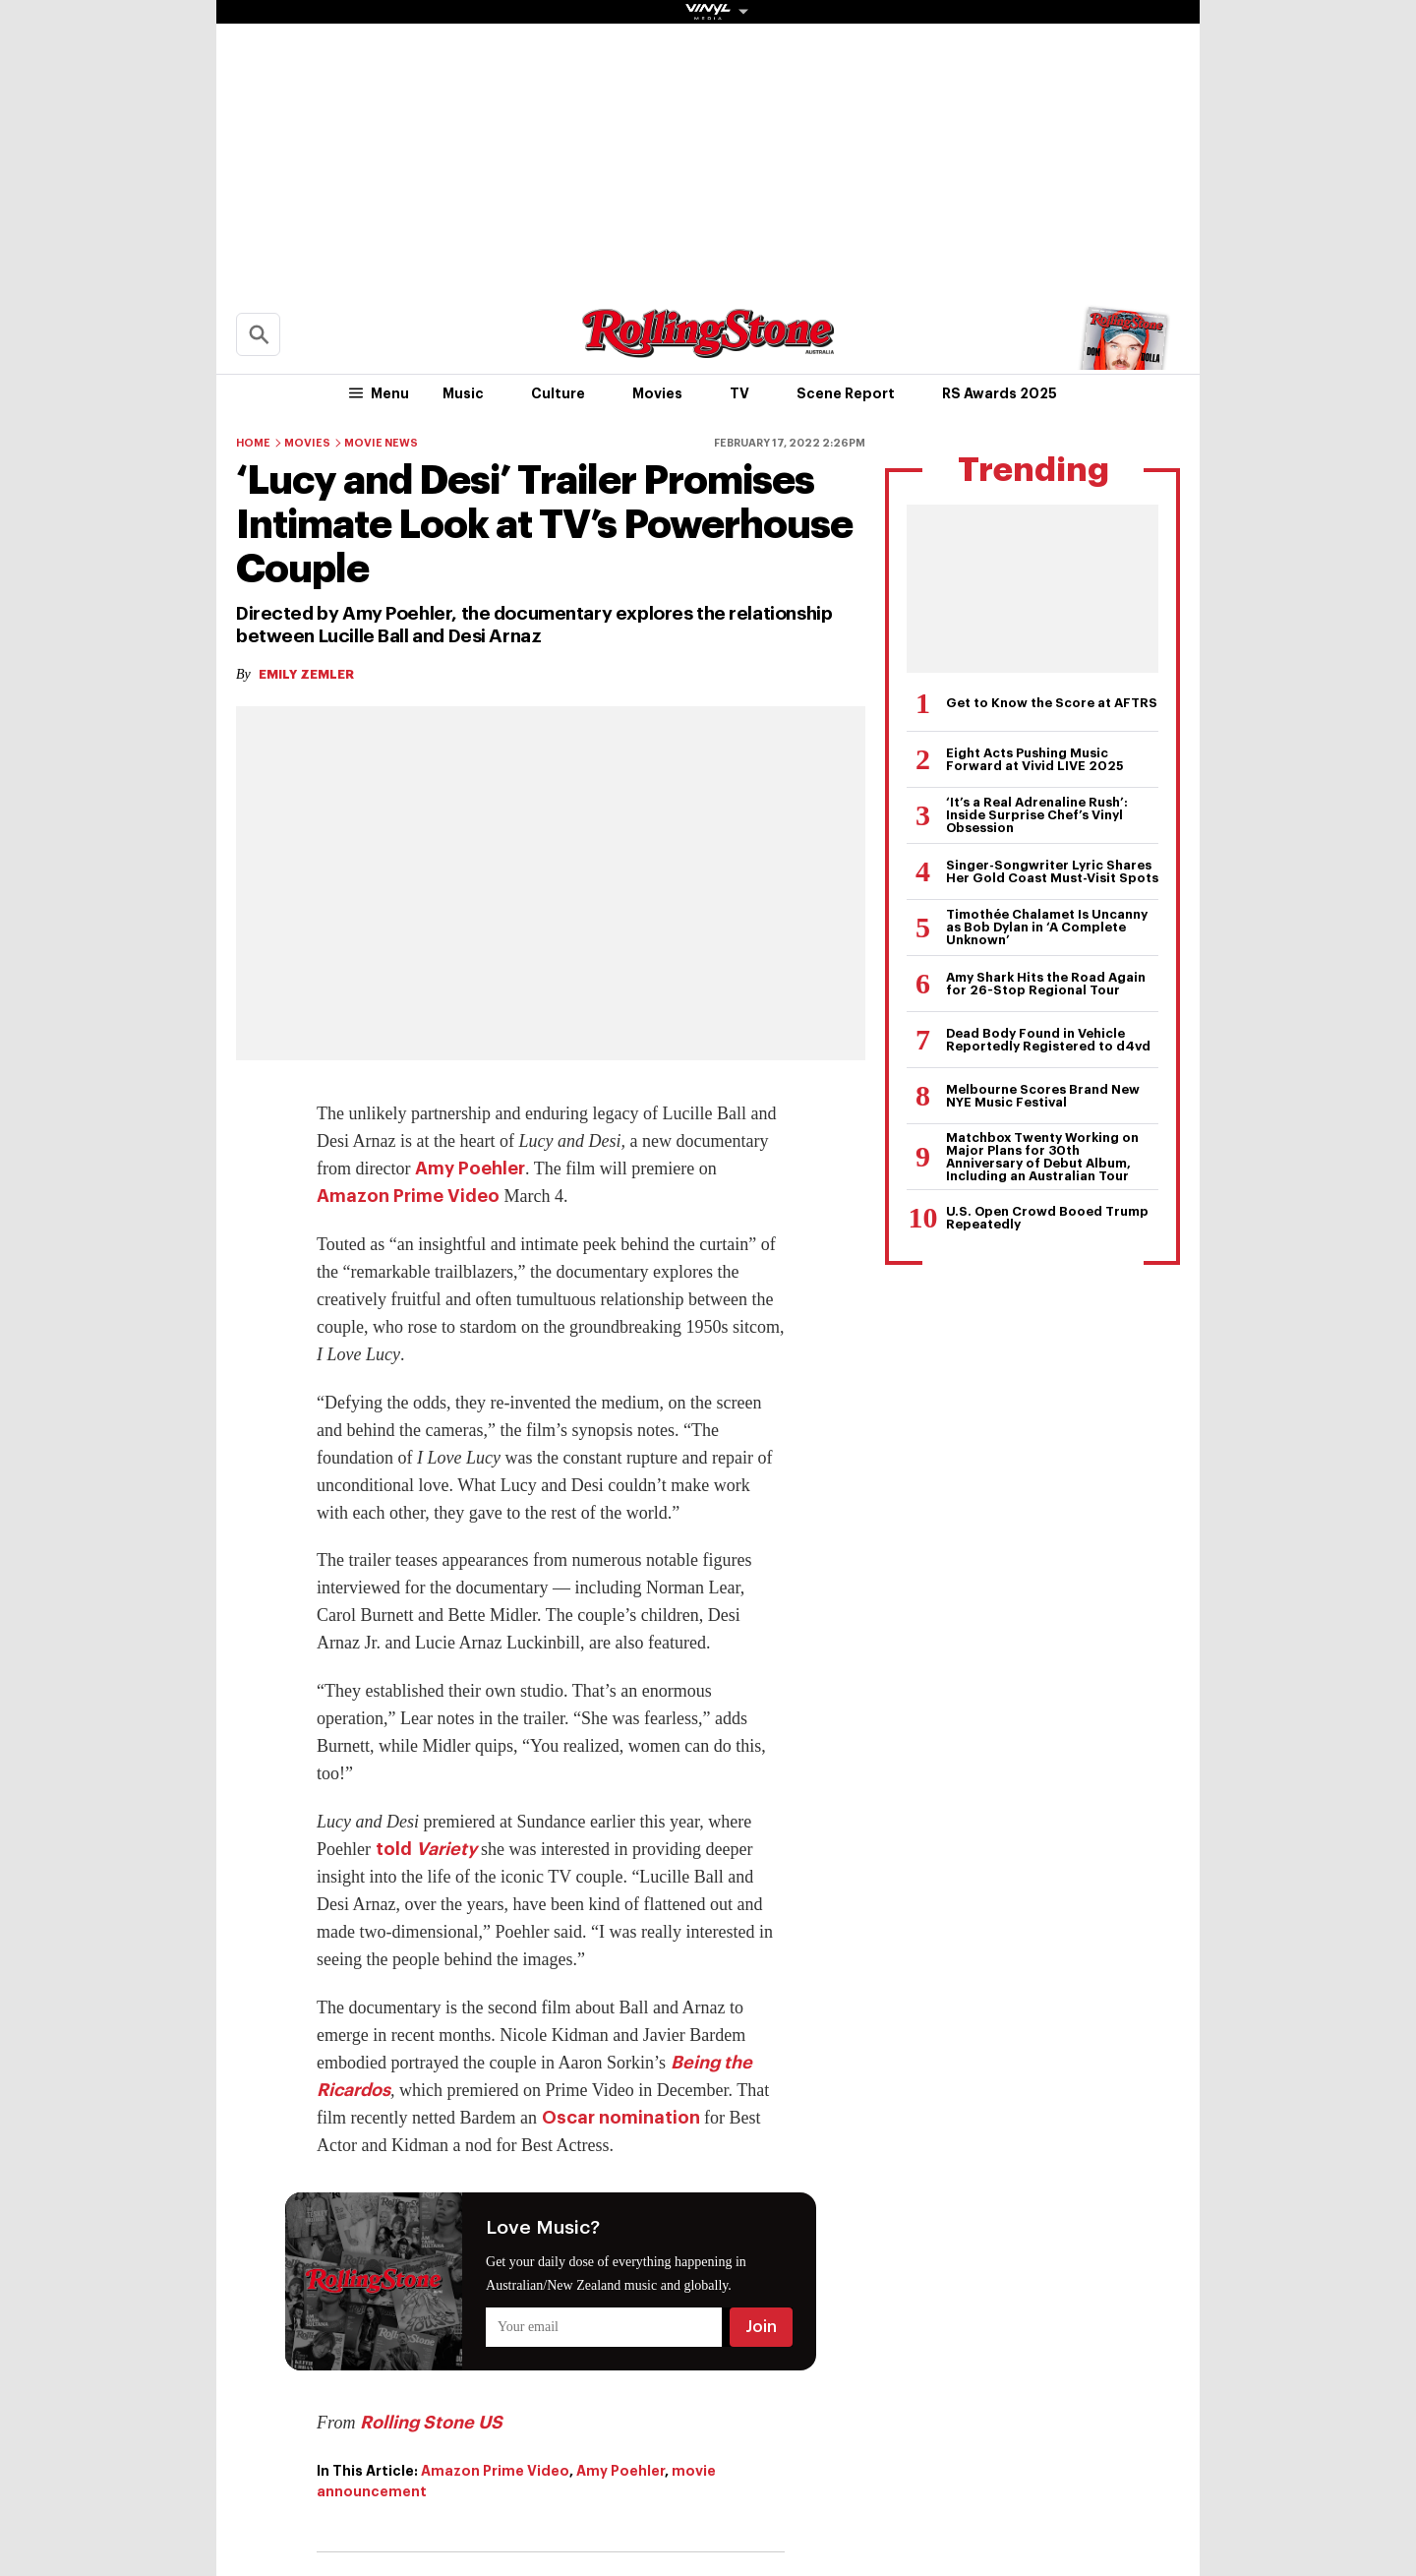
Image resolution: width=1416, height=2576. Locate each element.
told (426, 1849)
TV (739, 393)
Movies (657, 393)
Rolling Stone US (431, 2422)
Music (463, 393)
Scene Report (845, 393)
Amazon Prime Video (408, 1196)
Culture (558, 393)
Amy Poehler (470, 1168)
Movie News (381, 443)
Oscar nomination (621, 2118)
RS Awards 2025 (999, 393)
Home (253, 443)
